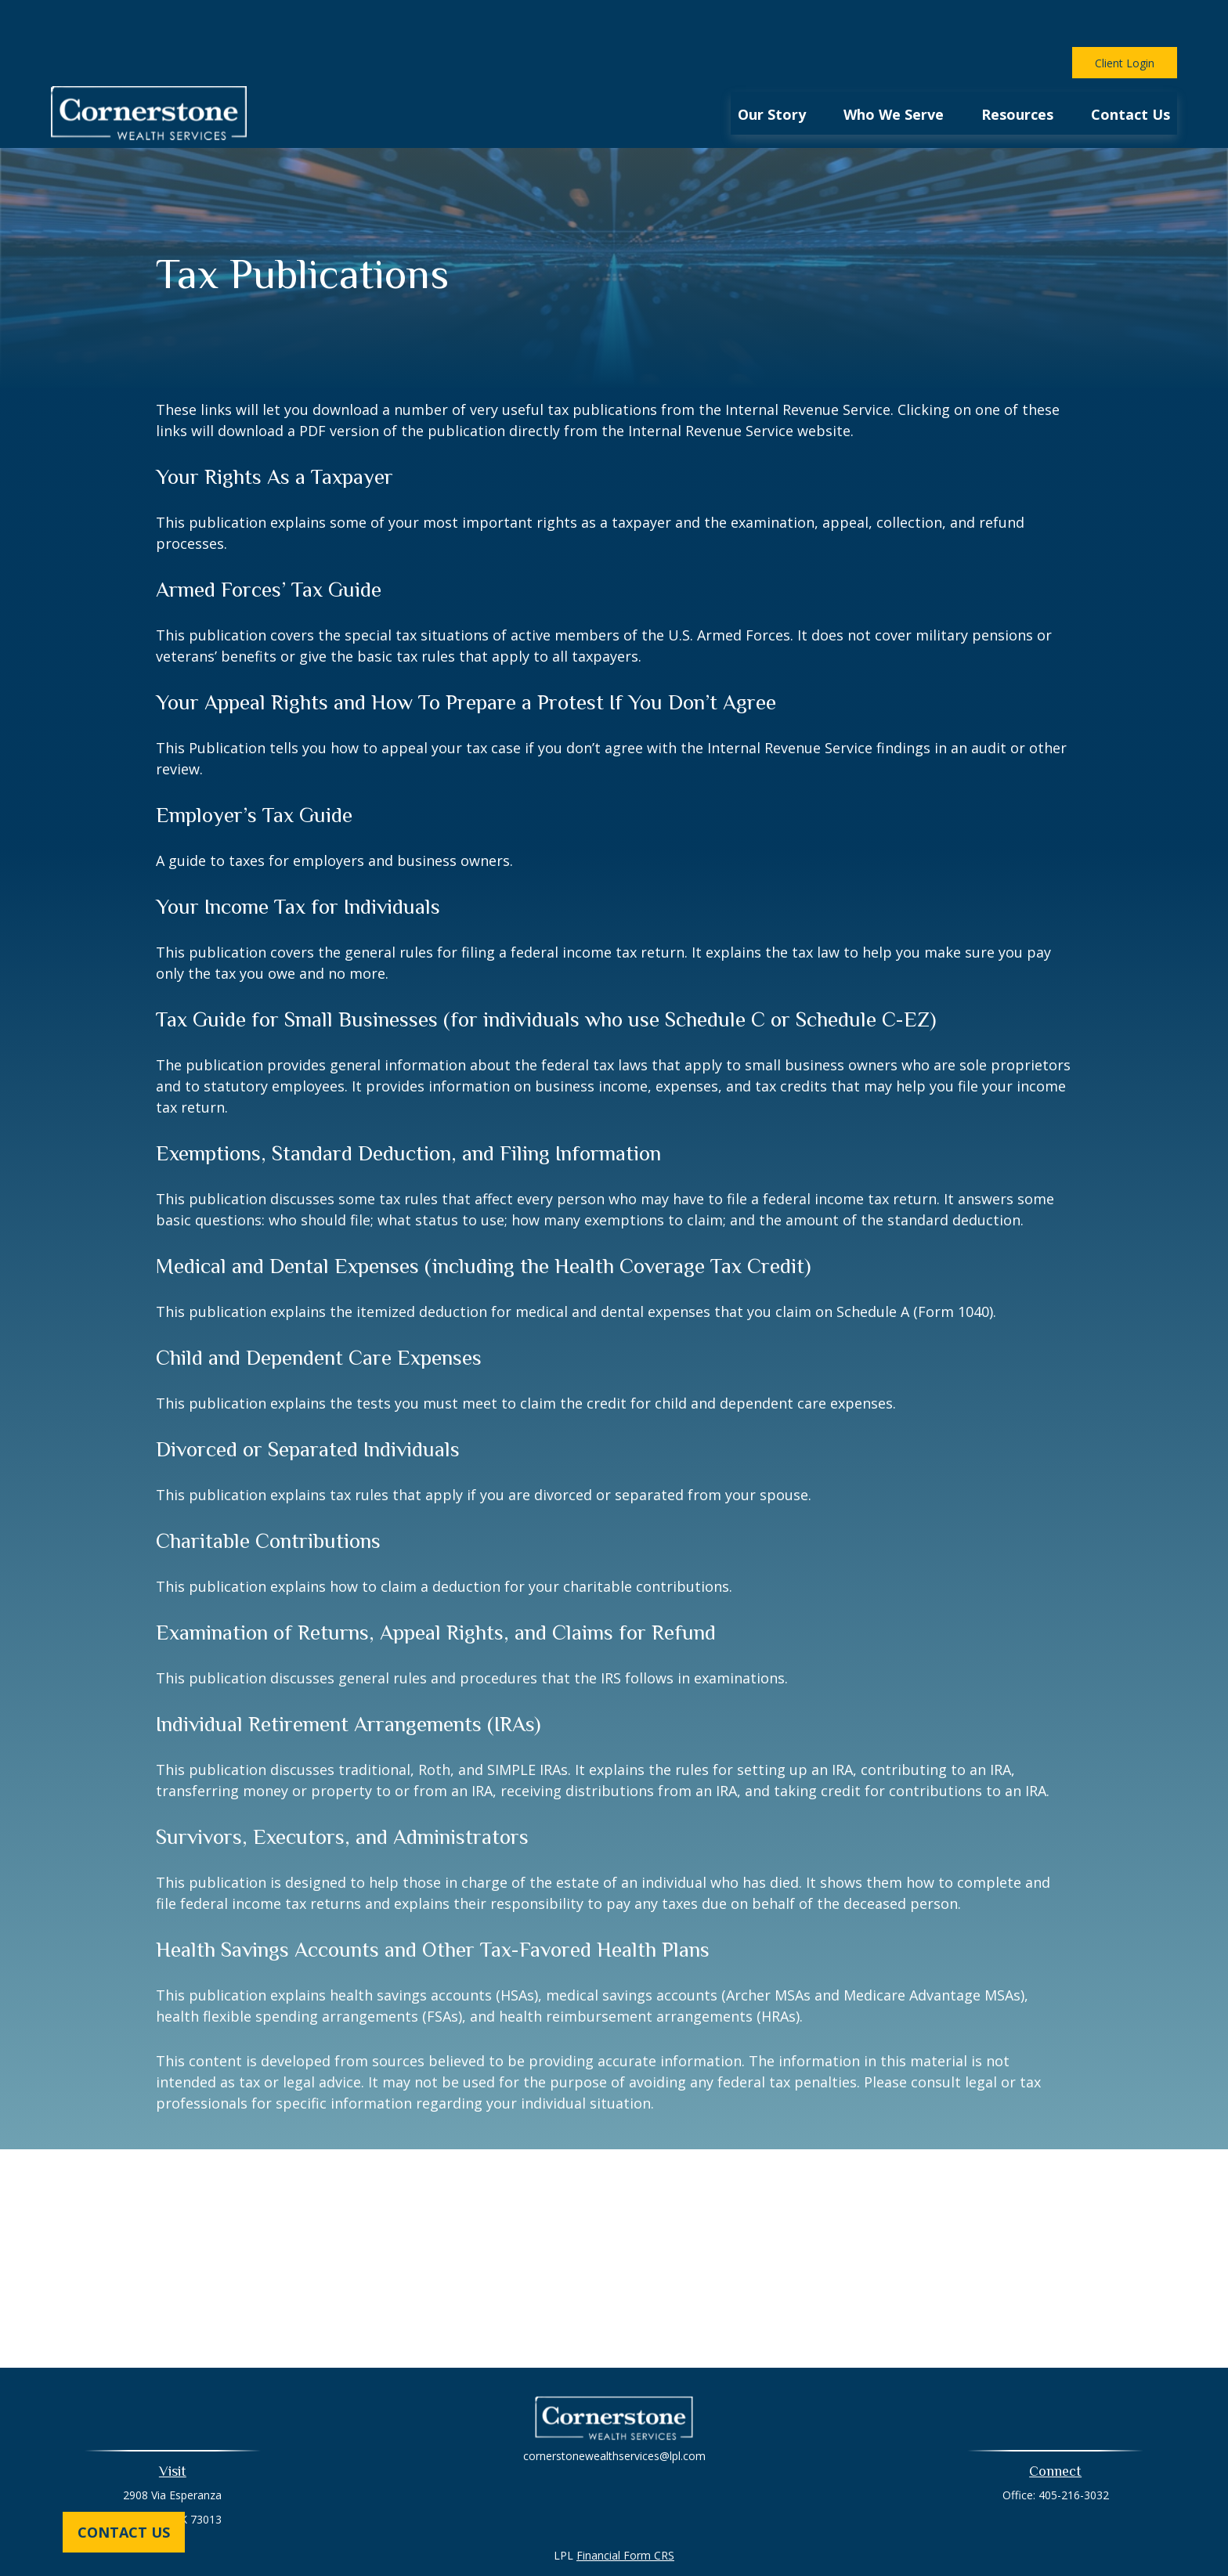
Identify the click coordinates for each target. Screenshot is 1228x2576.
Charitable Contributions (268, 1494)
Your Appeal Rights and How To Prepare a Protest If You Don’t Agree (466, 655)
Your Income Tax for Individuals (298, 859)
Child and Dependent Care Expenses (319, 1310)
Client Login (1124, 16)
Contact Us (124, 2532)
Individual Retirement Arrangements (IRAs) (348, 1677)
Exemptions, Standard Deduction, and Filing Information (408, 1106)
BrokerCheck (775, 2536)
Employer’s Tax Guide (254, 768)
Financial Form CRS (625, 2508)
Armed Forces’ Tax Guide (268, 542)
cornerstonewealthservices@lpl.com (614, 2408)
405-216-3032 (1073, 2448)
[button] (772, 66)
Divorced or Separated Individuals (308, 1402)
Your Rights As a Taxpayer (274, 430)
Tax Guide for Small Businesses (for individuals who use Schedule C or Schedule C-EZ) (546, 972)
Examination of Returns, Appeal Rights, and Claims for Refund (436, 1585)
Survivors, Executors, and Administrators (342, 1790)
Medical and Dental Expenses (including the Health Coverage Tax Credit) (483, 1219)
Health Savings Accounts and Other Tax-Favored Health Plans (433, 1902)
